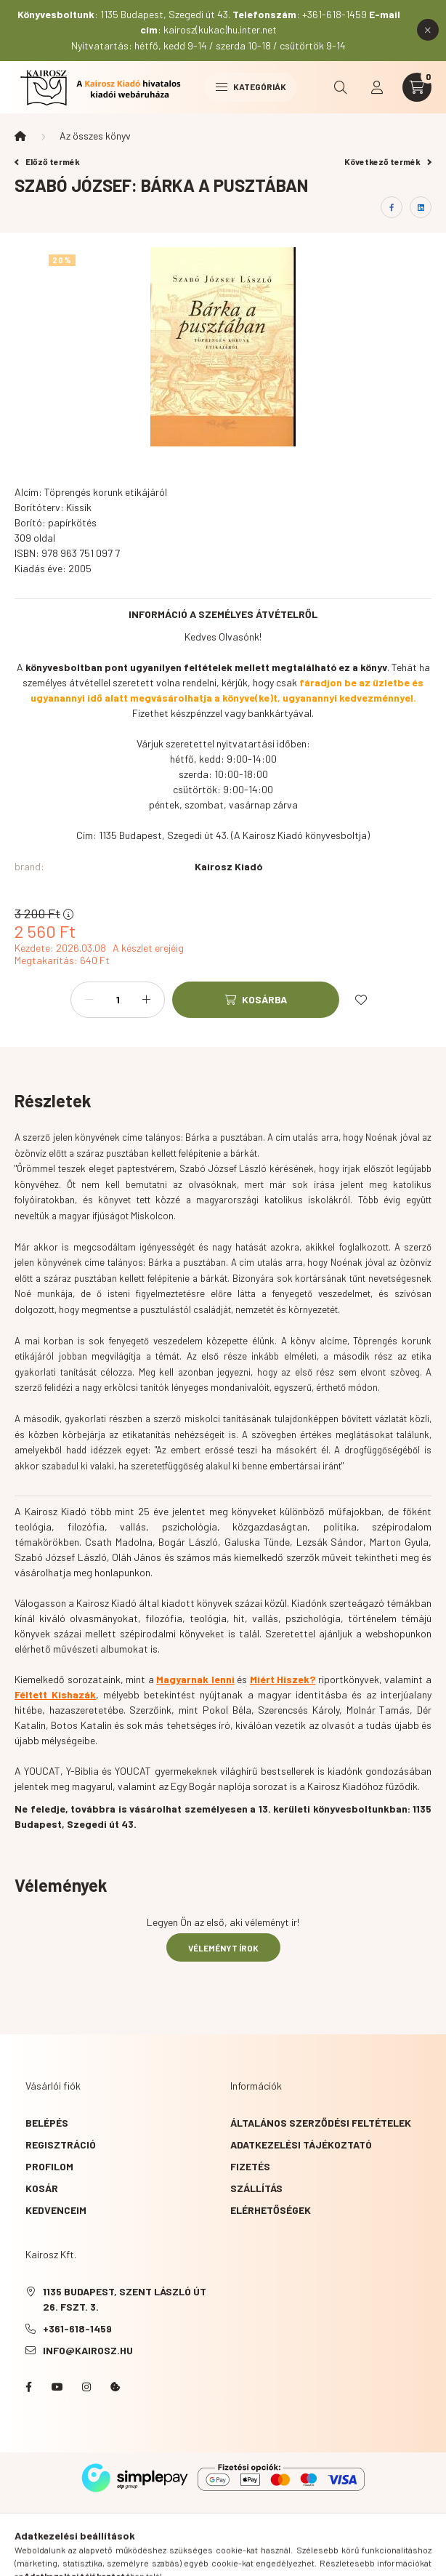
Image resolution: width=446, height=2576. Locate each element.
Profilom (49, 2166)
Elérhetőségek (270, 2210)
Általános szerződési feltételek (320, 2122)
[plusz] (146, 1000)
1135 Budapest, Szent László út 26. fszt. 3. (124, 2299)
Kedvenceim (55, 2210)
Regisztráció (60, 2144)
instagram (86, 2387)
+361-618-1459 (77, 2328)
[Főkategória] (20, 136)
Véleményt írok (223, 1948)
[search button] (340, 87)
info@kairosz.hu (88, 2350)
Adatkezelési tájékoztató (301, 2144)
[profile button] (377, 87)
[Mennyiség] (117, 999)
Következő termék (387, 161)
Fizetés (250, 2166)
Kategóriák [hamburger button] (251, 86)
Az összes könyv (95, 135)
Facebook (28, 2387)
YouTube (57, 2387)
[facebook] (391, 207)
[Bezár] (428, 30)
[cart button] (416, 87)
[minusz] (89, 1000)
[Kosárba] (255, 1000)
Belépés (46, 2122)
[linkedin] (420, 207)
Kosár (41, 2188)
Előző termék (47, 161)
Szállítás (256, 2188)
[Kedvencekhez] (361, 999)
